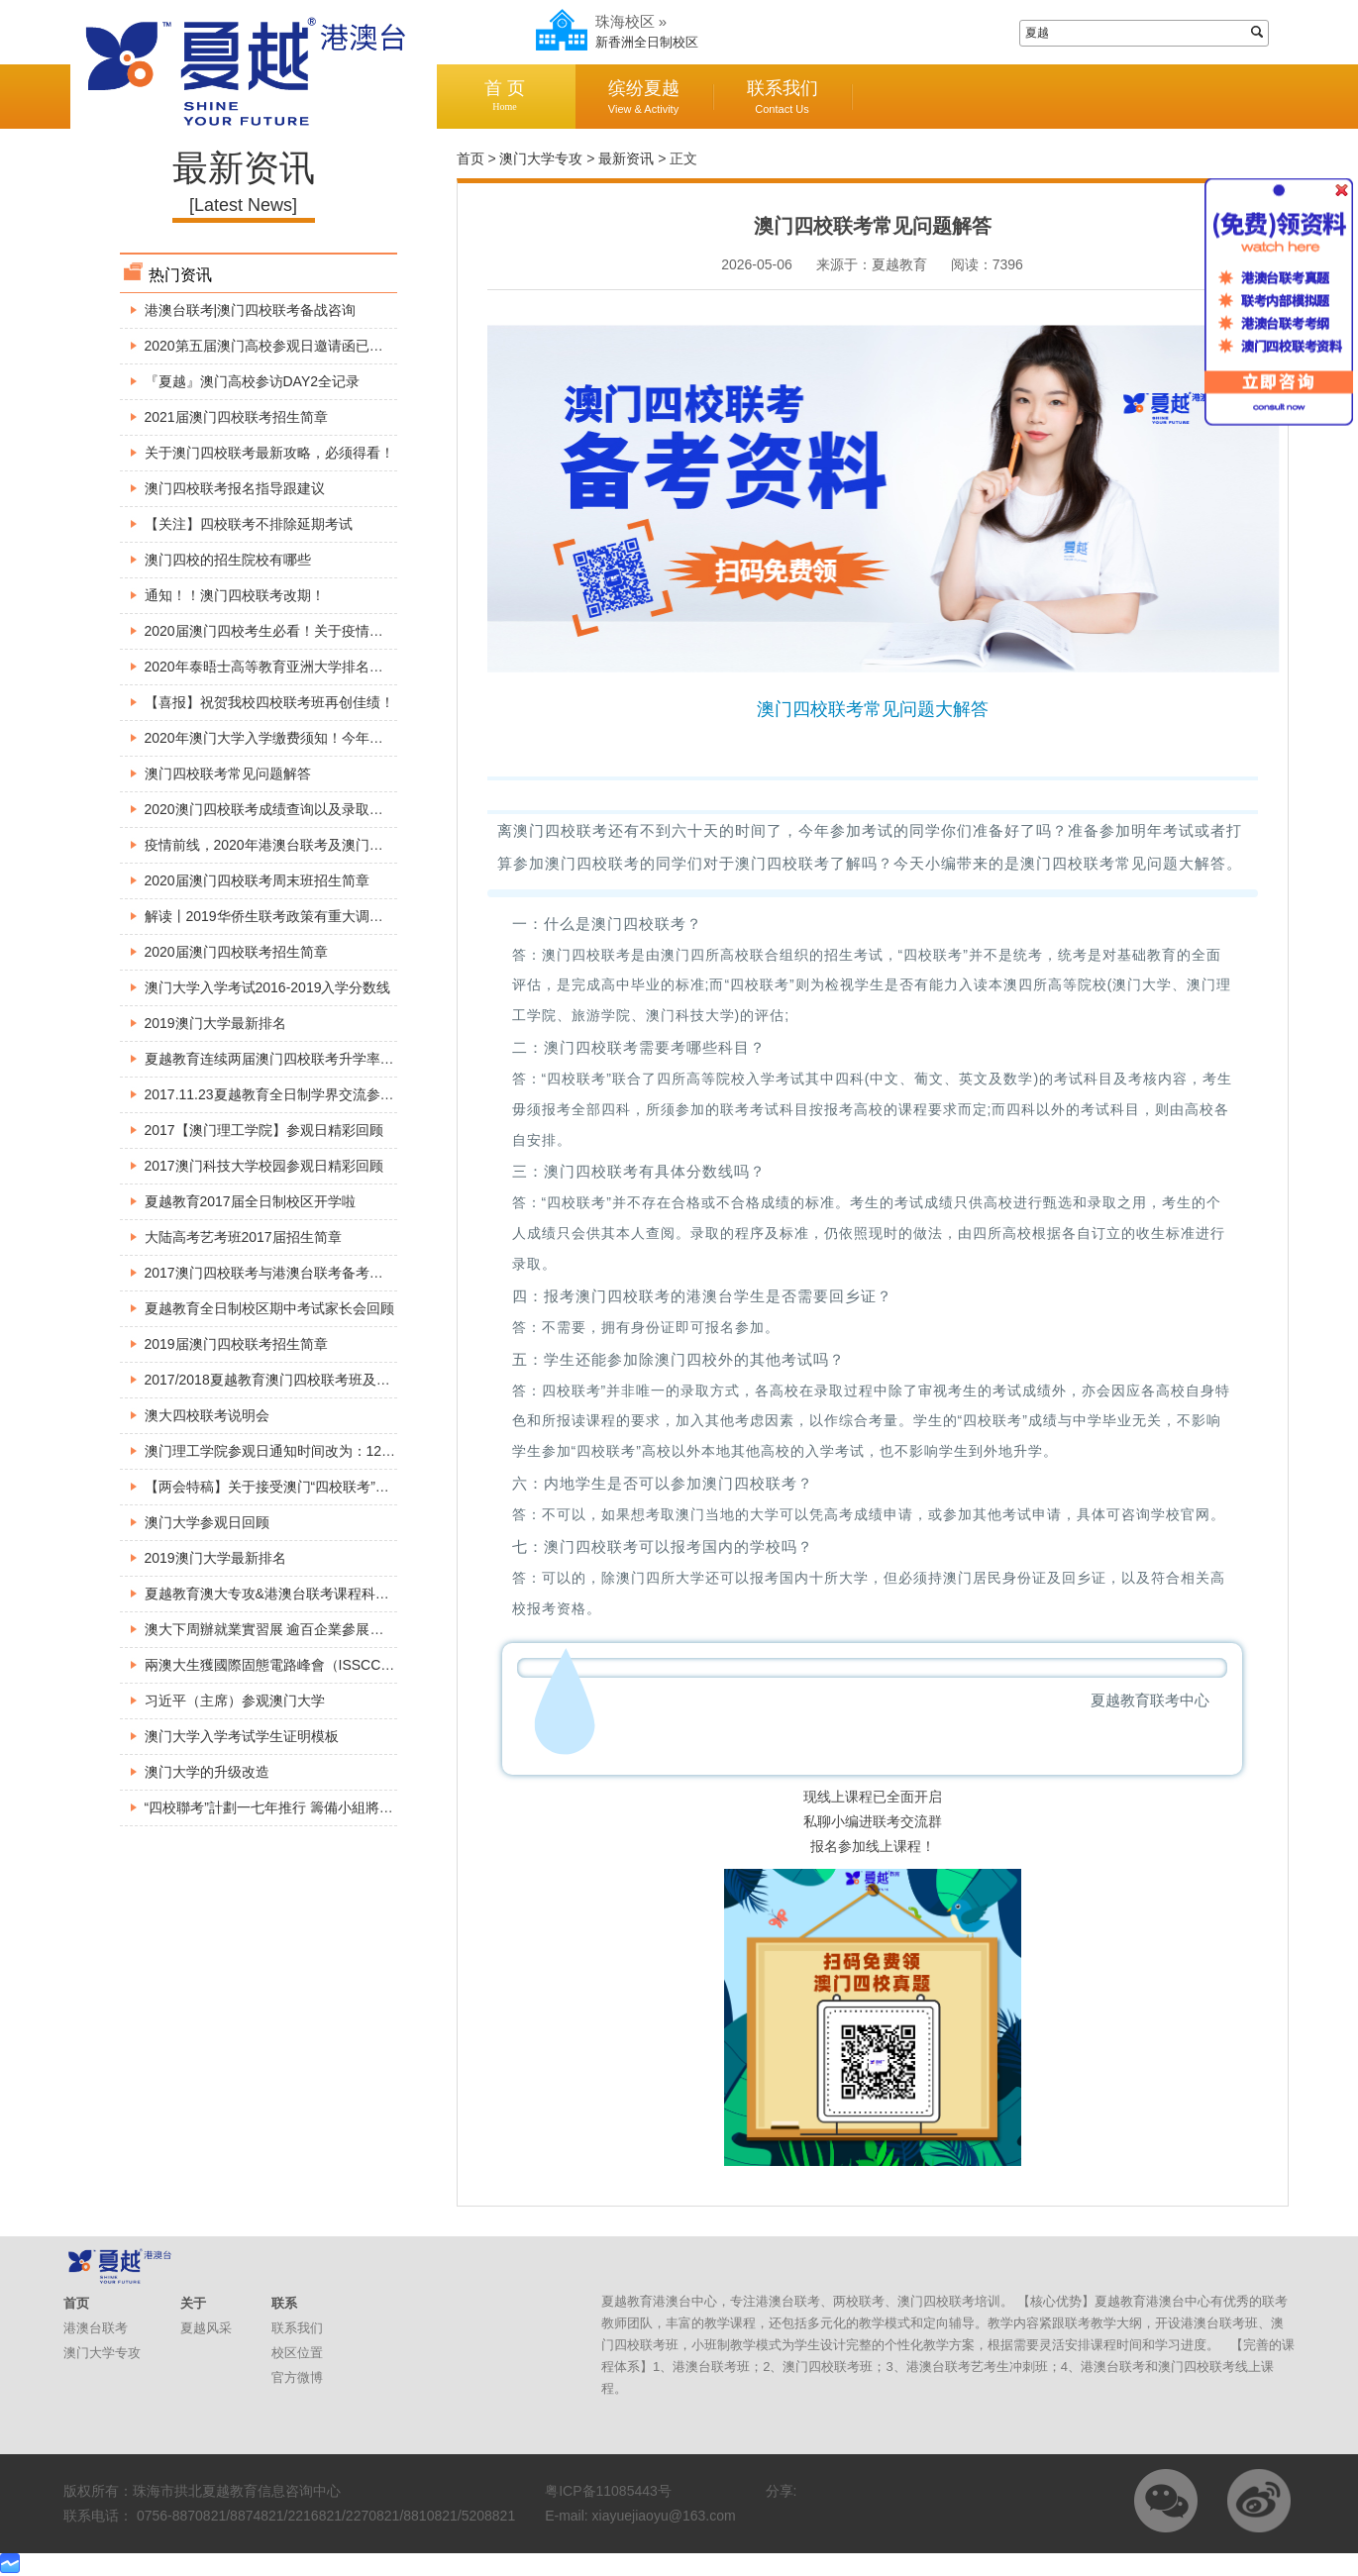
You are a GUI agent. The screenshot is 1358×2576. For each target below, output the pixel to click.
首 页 (505, 95)
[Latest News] (243, 205)
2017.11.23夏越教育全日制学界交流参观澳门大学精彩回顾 (325, 1094)
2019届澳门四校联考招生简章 (236, 1344)
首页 (470, 158)
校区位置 (297, 2352)
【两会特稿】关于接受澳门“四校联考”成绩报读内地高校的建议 (336, 1486)
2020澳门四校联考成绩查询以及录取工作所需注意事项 (312, 809)
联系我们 (782, 96)
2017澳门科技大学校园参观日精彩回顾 (264, 1166)
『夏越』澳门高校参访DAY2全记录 (253, 381)
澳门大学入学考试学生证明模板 (242, 1736)
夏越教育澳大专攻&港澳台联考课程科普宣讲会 (288, 1593)
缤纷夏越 (643, 96)
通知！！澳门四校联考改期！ (235, 595)
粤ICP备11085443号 (608, 2491)
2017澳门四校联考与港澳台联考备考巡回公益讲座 (299, 1273)
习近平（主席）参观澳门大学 (235, 1700)
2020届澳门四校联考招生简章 (236, 952)
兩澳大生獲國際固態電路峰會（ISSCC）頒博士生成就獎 (318, 1665)
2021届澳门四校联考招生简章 (236, 417)
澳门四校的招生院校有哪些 (228, 559)
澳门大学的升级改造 (207, 1772)
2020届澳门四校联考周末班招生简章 (257, 880)
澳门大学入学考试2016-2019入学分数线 (268, 987)
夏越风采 (206, 2327)
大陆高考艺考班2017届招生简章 (243, 1237)
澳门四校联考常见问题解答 (228, 773)
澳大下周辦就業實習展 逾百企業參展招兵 (271, 1629)
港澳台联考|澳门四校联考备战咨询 (251, 310)
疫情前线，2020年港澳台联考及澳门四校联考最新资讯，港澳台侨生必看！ (375, 845)
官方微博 (297, 2377)
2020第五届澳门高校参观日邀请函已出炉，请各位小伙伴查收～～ (347, 346)
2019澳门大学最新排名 (215, 1023)
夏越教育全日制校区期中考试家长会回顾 (269, 1308)
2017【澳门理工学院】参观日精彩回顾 (264, 1130)
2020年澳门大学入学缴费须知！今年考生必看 (285, 738)
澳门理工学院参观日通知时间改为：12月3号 (281, 1451)
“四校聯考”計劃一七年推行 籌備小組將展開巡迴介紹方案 (317, 1807)
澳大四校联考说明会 (207, 1415)
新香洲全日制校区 (646, 42)
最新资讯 (626, 158)
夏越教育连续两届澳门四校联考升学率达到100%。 (301, 1059)
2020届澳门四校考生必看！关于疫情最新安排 (285, 631)
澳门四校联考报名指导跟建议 (235, 488)
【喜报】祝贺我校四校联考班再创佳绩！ (269, 702)
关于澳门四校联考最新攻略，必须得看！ (269, 453)
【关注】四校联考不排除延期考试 (249, 524)
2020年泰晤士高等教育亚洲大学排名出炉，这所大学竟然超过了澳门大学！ (375, 666)
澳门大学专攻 (540, 158)
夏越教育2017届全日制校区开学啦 (250, 1201)
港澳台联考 (95, 2327)
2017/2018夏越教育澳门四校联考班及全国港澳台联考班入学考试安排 (358, 1380)
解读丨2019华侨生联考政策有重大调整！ (271, 916)
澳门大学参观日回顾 (207, 1522)
